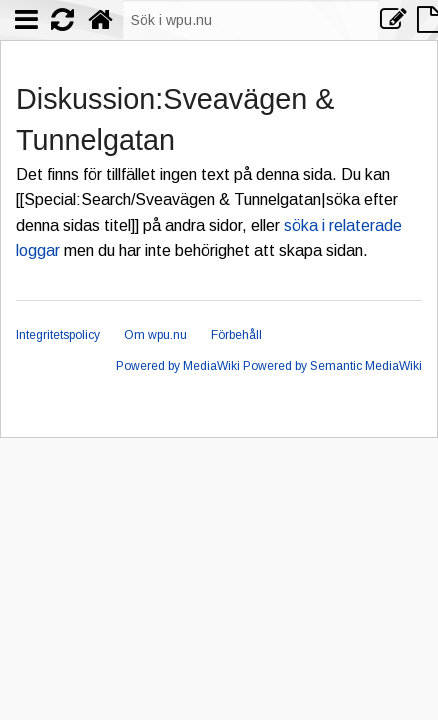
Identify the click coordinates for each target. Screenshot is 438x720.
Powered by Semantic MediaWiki (332, 366)
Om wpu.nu (155, 335)
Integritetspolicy (58, 335)
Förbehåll (236, 335)
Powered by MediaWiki (178, 366)
